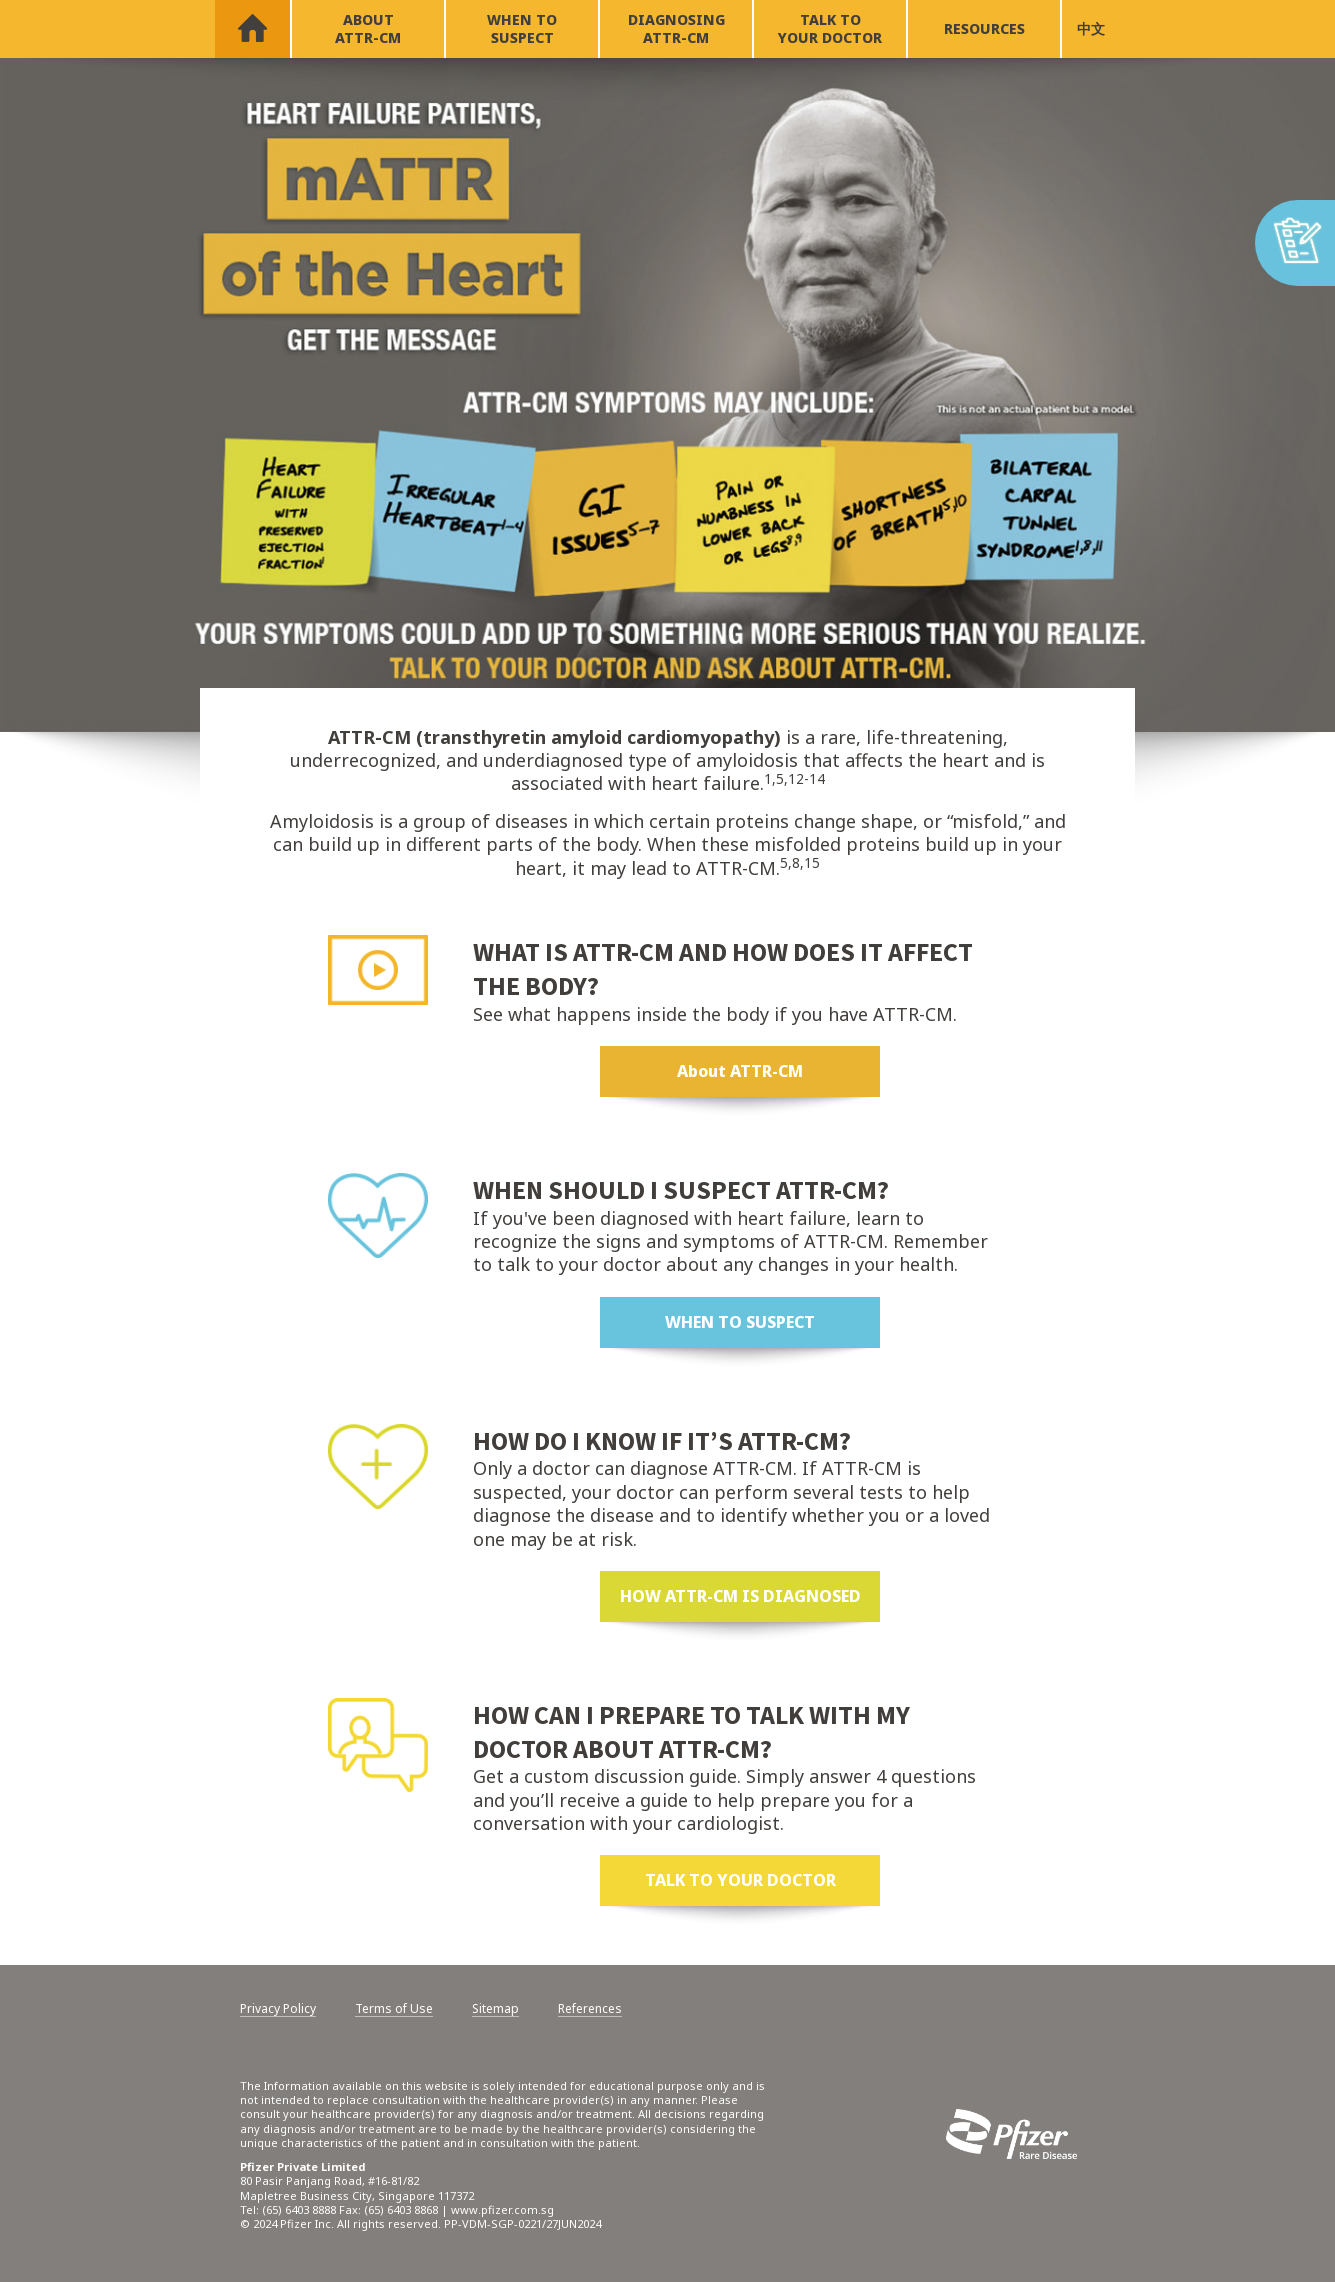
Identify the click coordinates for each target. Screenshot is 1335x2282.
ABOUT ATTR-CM (368, 28)
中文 (1091, 28)
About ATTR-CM (740, 1071)
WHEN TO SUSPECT (522, 28)
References (590, 2009)
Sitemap (495, 2009)
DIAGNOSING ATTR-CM (676, 28)
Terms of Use (394, 2009)
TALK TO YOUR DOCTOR (830, 28)
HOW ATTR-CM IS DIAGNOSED (740, 1596)
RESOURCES (984, 28)
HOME (252, 29)
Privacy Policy (278, 2009)
